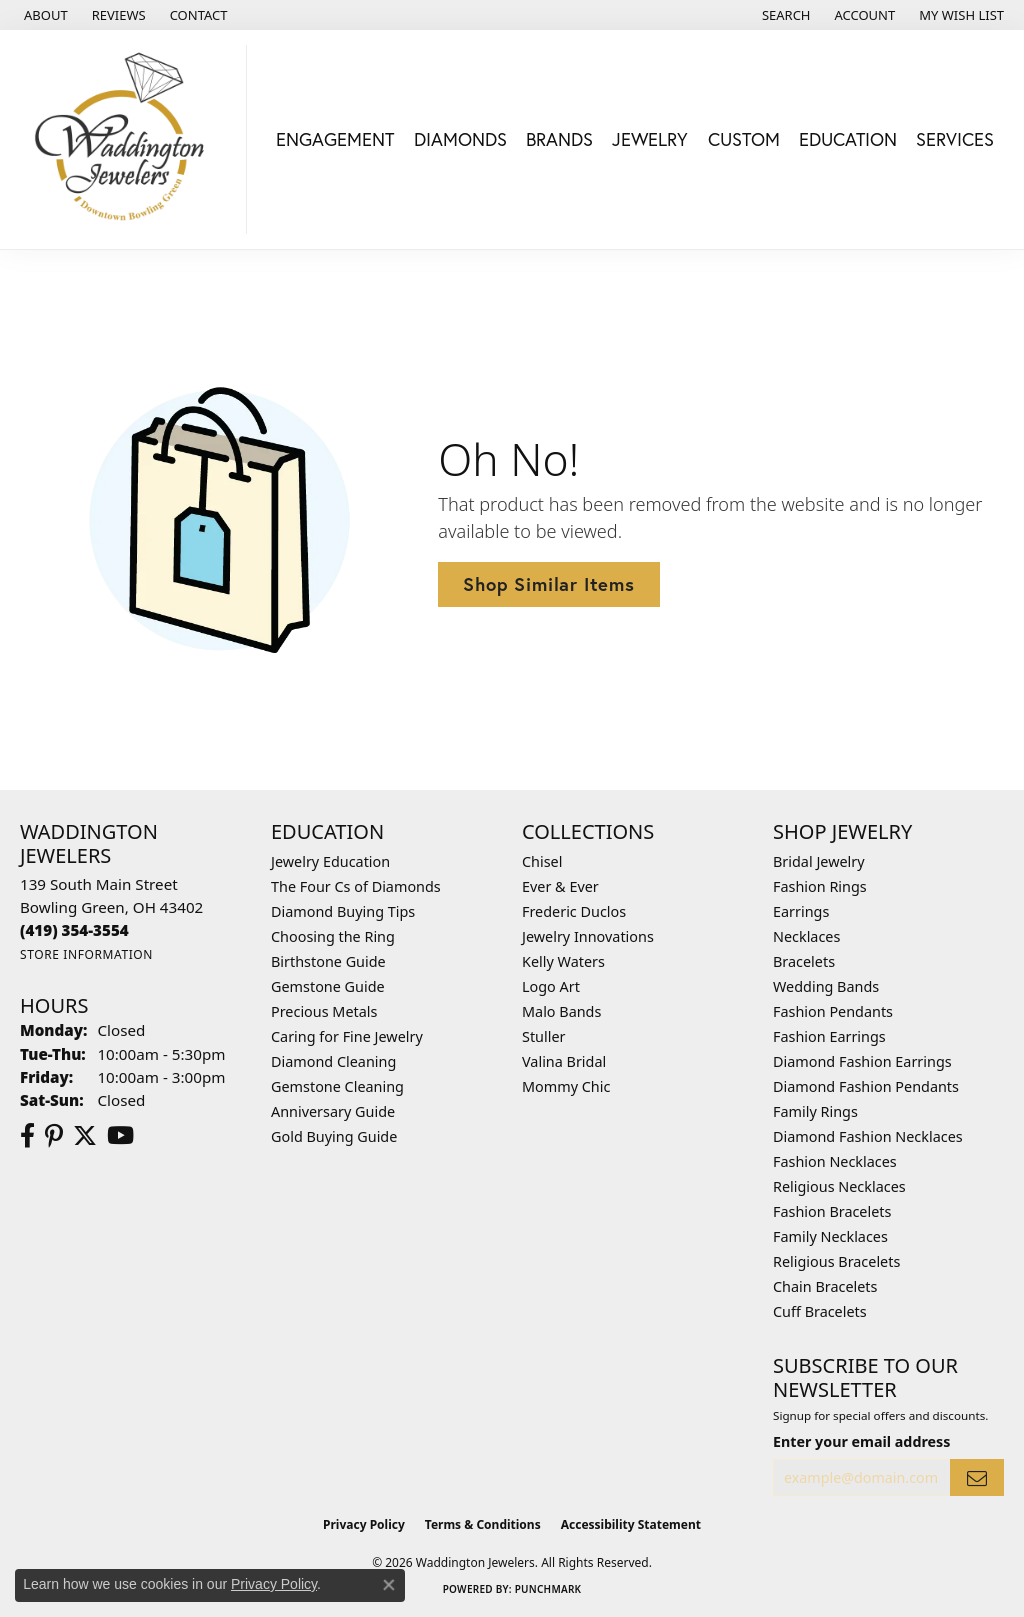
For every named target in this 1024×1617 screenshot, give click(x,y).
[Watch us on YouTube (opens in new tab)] (120, 1136)
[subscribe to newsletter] (977, 1477)
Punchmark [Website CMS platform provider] (548, 1589)
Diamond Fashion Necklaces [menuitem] (868, 1136)
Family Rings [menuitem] (815, 1111)
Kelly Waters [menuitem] (563, 961)
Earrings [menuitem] (801, 911)
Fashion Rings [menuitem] (820, 886)
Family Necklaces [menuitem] (830, 1236)
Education (848, 139)
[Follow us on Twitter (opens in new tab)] (85, 1136)
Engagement (335, 139)
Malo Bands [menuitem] (561, 1011)
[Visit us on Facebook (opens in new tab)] (27, 1136)
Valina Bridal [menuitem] (564, 1061)
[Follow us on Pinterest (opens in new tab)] (54, 1136)
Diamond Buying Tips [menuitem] (343, 911)
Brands (559, 139)
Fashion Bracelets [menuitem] (832, 1211)
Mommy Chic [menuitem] (566, 1086)
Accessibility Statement (631, 1524)
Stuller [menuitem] (543, 1036)
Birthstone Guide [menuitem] (328, 961)
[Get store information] (86, 954)
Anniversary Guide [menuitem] (333, 1111)
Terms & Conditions (483, 1524)
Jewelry (650, 139)
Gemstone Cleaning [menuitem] (337, 1086)
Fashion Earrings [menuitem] (829, 1036)
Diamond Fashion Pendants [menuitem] (866, 1086)
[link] (44, 15)
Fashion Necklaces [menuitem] (835, 1161)
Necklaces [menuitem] (806, 936)
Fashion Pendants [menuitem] (833, 1011)
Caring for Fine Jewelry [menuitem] (347, 1036)
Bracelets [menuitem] (804, 961)
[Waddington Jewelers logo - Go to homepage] (128, 139)
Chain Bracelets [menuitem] (825, 1286)
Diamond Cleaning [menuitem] (333, 1061)
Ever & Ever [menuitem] (560, 886)
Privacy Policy (364, 1524)
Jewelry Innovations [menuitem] (588, 936)
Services (955, 139)
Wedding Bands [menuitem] (826, 986)
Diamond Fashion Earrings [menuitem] (862, 1061)
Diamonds (460, 139)
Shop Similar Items (548, 584)
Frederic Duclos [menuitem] (574, 911)
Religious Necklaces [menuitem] (839, 1186)
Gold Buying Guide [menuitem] (334, 1136)
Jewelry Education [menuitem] (330, 861)
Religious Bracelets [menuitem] (836, 1261)
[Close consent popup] (389, 1585)
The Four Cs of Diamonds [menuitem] (356, 886)
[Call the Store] (74, 930)
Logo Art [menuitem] (551, 986)
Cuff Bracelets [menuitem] (820, 1311)
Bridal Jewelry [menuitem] (819, 861)
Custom (744, 139)
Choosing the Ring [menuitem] (333, 936)
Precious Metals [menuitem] (324, 1011)
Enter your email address (861, 1441)
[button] (784, 15)
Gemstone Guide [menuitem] (328, 986)
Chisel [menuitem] (542, 861)
